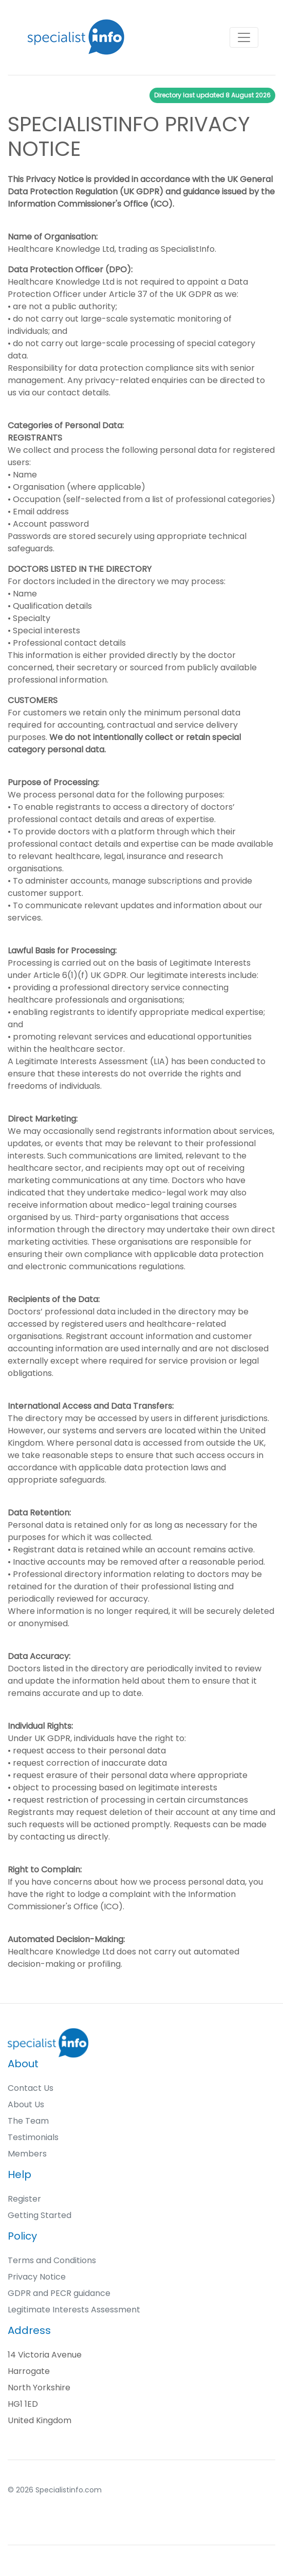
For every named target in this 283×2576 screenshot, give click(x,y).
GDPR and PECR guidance (59, 2293)
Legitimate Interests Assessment (74, 2309)
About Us (26, 2104)
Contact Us (30, 2088)
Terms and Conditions (52, 2260)
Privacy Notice (37, 2277)
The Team (28, 2121)
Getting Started (39, 2215)
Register (24, 2199)
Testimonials (33, 2137)
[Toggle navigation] (244, 37)
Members (27, 2154)
